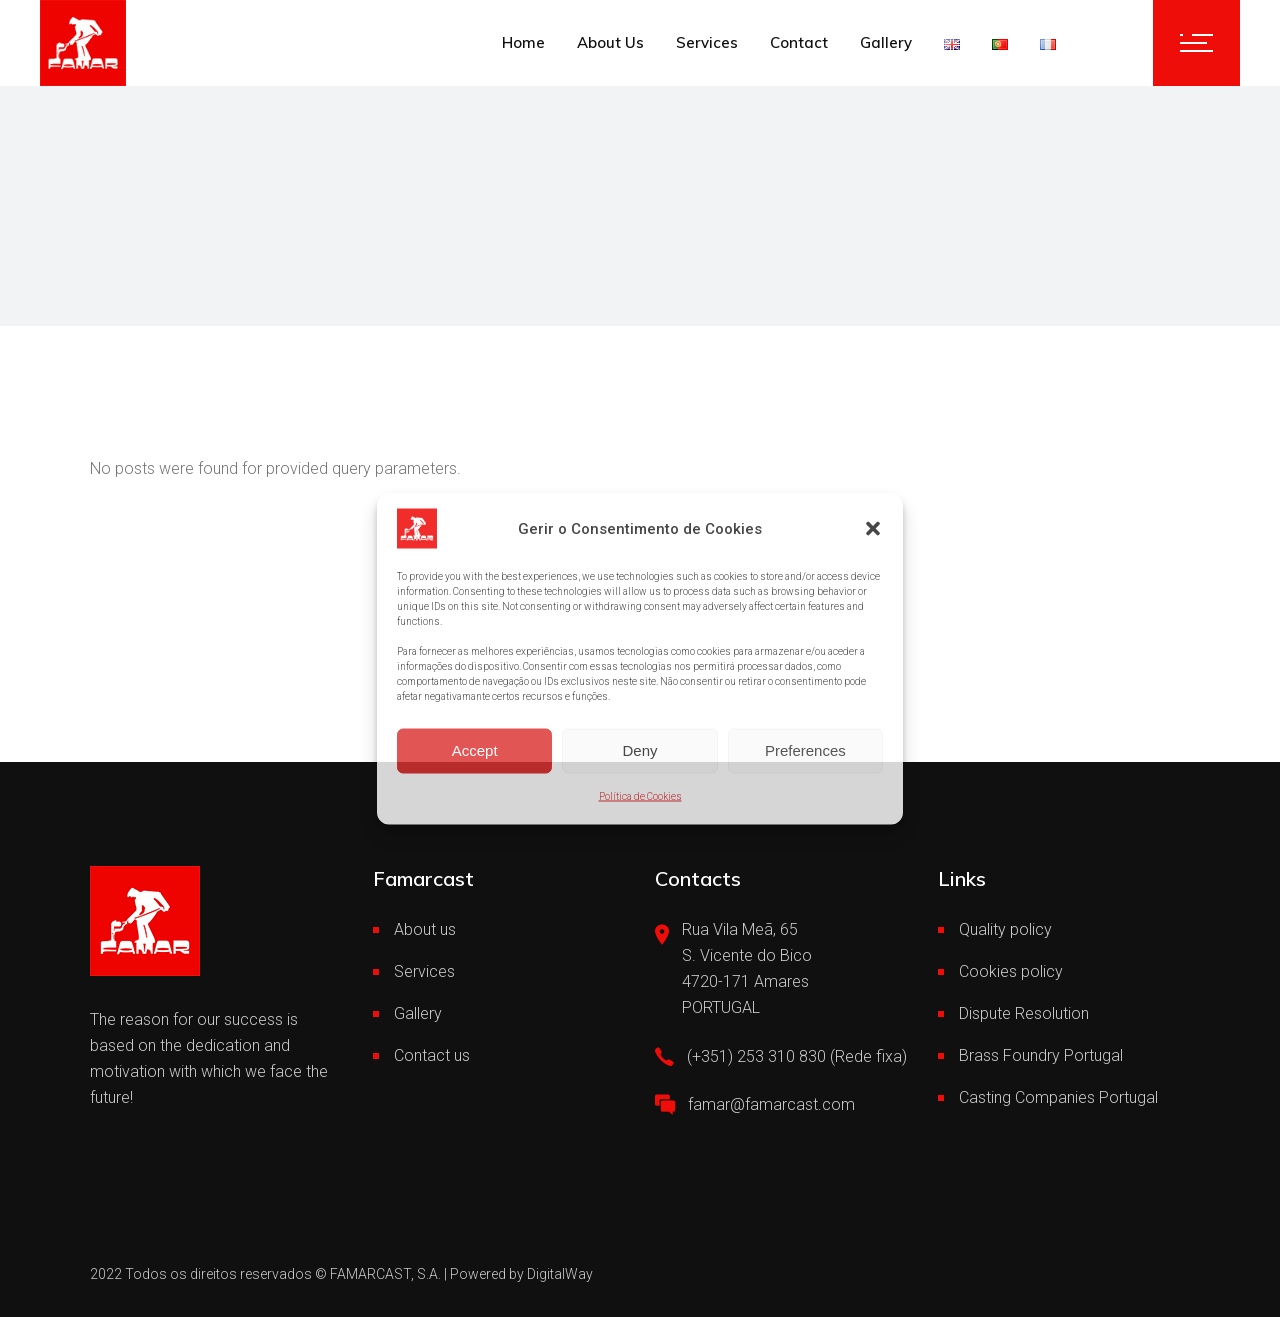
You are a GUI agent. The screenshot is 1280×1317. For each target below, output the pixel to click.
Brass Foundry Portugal (1041, 1055)
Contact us (432, 1055)
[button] (873, 528)
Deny (639, 750)
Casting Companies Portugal (1058, 1097)
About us (425, 929)
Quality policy (1005, 929)
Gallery (418, 1013)
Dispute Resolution (1024, 1013)
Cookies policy (1011, 971)
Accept (475, 750)
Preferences (805, 750)
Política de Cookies (640, 795)
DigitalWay (560, 1274)
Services (424, 971)
